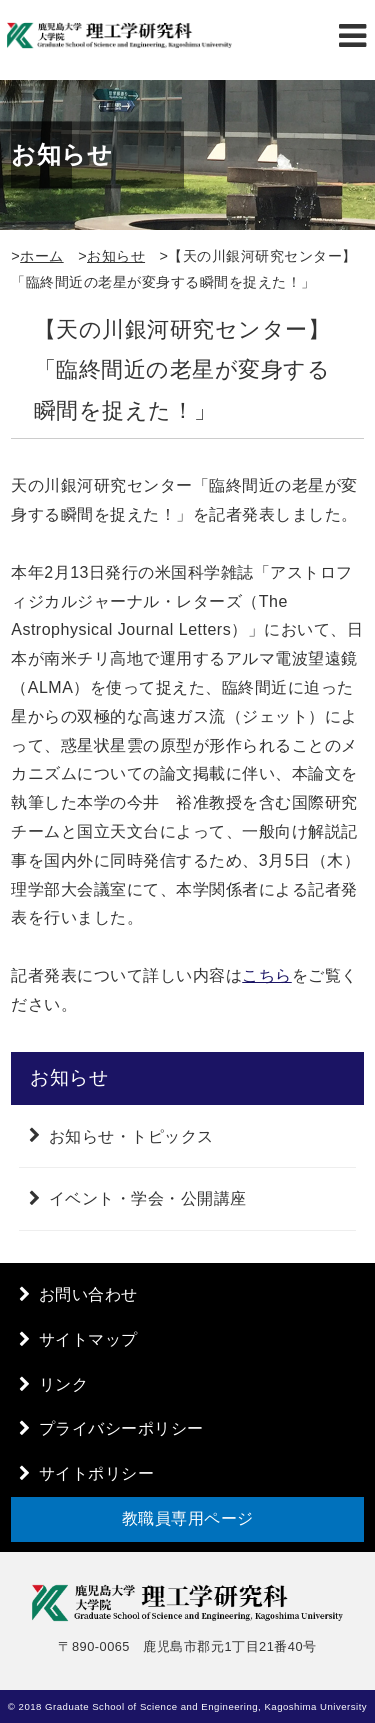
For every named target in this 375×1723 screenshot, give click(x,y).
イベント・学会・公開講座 (148, 1198)
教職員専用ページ (188, 1518)
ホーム (42, 256)
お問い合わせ (88, 1294)
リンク (64, 1384)
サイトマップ (88, 1339)
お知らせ (116, 256)
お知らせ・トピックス (131, 1135)
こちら (267, 975)
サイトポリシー (97, 1473)
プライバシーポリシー (121, 1428)
